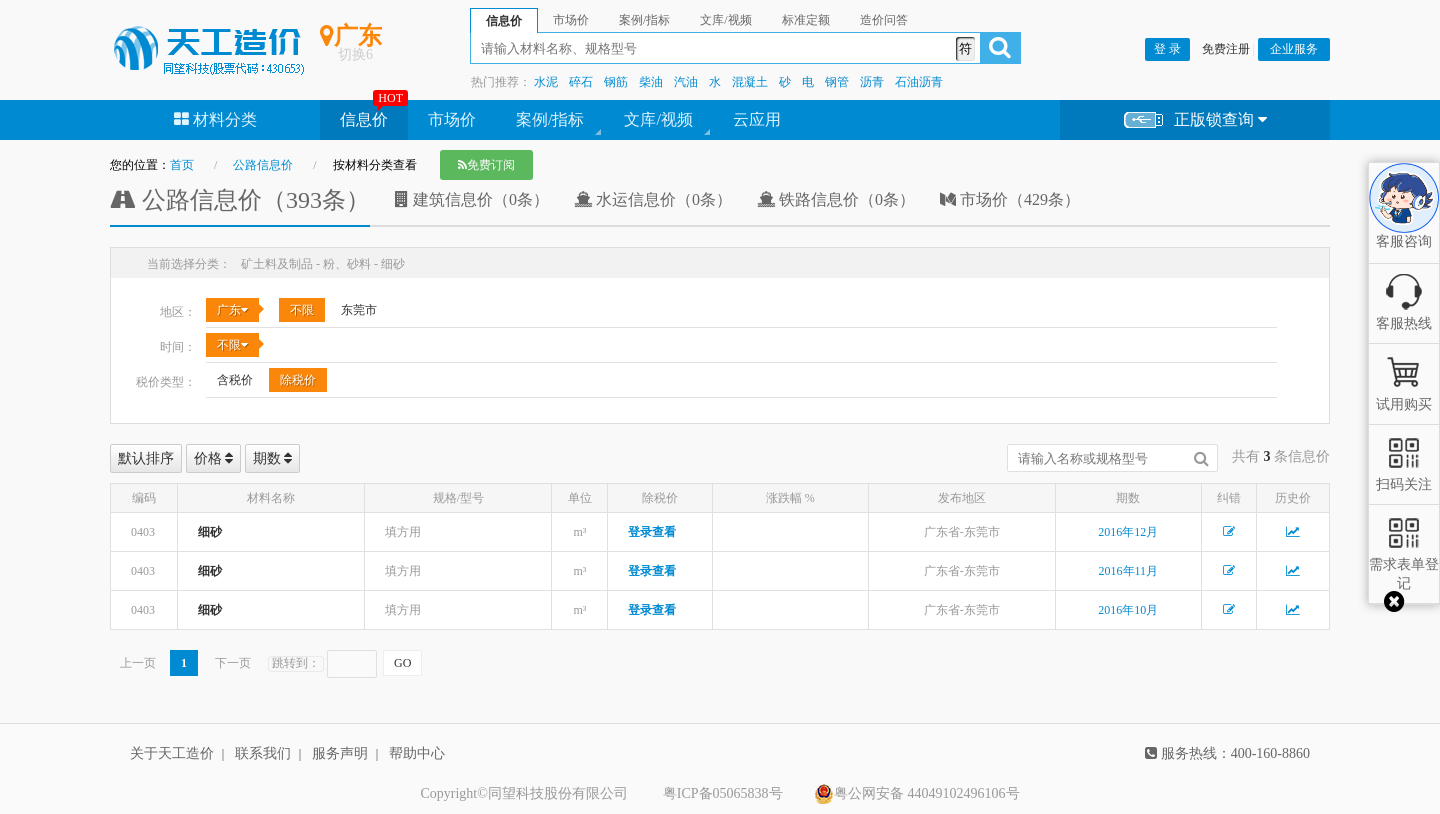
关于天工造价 (172, 753)
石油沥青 (919, 82)
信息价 (364, 119)
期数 (273, 458)
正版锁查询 (1195, 120)
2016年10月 (1128, 610)
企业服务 (1294, 49)
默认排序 (146, 458)
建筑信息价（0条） (472, 199)
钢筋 (616, 82)
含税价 (235, 380)
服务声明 (340, 753)
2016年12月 (1128, 532)
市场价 (452, 119)
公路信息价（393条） (240, 200)
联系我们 (263, 753)
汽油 (686, 82)
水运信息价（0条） (653, 199)
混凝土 (750, 82)
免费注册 (1226, 49)
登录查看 (652, 532)
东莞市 (359, 310)
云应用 (757, 119)
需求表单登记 (1404, 564)
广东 (232, 310)
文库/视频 (658, 119)
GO (402, 663)
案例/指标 (550, 119)
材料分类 (215, 119)
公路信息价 (263, 165)
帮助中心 (417, 753)
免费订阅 (486, 165)
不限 (302, 310)
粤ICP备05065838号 (723, 793)
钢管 (837, 82)
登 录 (1167, 49)
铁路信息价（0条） (836, 199)
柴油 (651, 82)
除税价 (298, 380)
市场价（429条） (1010, 199)
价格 (214, 458)
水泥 (546, 82)
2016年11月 (1129, 571)
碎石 (581, 82)
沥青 (872, 82)
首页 (182, 165)
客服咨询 (1404, 225)
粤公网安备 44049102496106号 (917, 794)
